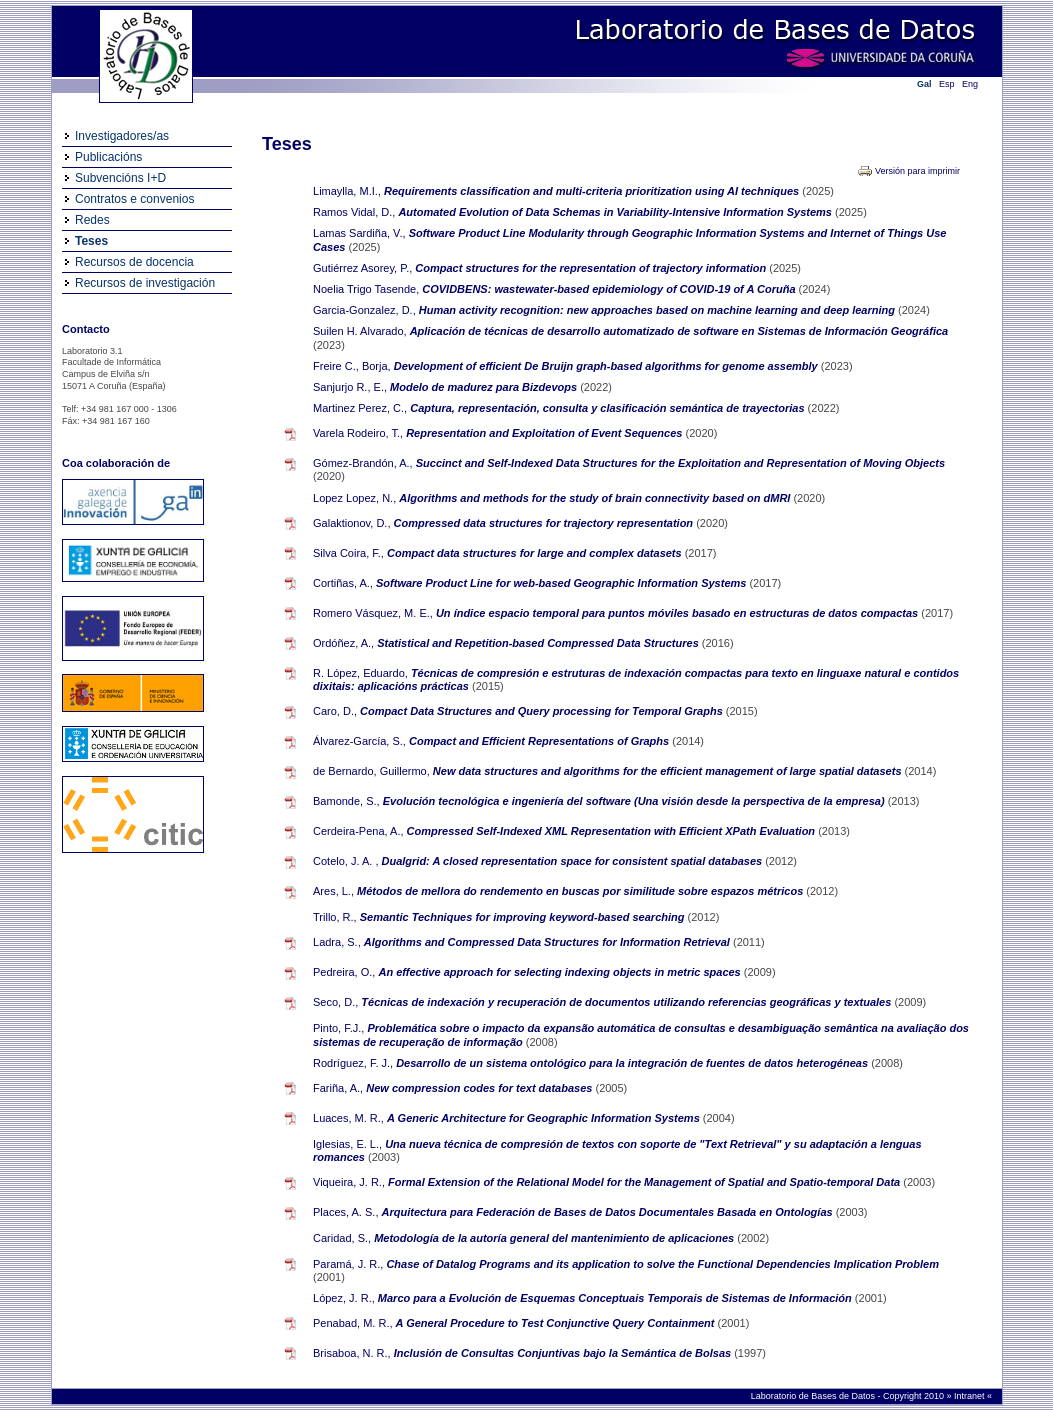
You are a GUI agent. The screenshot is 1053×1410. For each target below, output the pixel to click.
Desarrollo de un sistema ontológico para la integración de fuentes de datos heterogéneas (633, 1063)
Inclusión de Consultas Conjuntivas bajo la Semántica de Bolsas (564, 1353)
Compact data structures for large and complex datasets (536, 553)
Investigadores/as (122, 136)
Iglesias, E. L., (347, 1144)
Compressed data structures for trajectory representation (545, 523)
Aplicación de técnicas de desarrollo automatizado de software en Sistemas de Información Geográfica (679, 331)
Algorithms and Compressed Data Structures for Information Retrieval (548, 942)
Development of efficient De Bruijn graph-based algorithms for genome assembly (607, 366)
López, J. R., (344, 1298)
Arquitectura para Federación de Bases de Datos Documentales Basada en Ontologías (609, 1212)
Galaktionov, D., (351, 523)
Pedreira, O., (344, 972)
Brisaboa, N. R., (352, 1353)
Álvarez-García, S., (359, 741)
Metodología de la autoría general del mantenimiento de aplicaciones (555, 1238)
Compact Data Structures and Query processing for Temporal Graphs (543, 711)
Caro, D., (335, 711)
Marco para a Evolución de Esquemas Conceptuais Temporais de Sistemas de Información (616, 1298)
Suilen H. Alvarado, (360, 331)
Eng (970, 84)
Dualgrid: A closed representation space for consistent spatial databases (574, 861)
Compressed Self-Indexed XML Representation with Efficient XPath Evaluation (613, 831)
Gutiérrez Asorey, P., (362, 268)
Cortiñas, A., (343, 583)
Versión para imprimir (917, 171)
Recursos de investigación (145, 283)
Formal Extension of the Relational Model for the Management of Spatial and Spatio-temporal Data (645, 1182)
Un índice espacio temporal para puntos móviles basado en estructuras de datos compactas (678, 613)
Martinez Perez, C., (360, 408)
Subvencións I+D (120, 178)
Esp (947, 84)
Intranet (970, 1396)
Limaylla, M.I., (347, 191)
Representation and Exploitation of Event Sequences (545, 433)
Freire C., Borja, (352, 366)
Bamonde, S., (346, 801)
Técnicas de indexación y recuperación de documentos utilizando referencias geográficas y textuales (627, 1002)
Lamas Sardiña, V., (359, 233)
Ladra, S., (337, 942)
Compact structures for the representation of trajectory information (592, 268)
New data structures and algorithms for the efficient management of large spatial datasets (669, 771)
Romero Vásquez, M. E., (373, 613)
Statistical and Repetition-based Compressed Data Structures (539, 643)
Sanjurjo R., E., (350, 387)
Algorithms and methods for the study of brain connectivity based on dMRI (596, 498)
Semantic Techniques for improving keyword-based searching (524, 917)
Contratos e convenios (134, 199)
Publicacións (108, 157)
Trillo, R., (335, 917)
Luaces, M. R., (348, 1118)
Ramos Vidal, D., (354, 212)
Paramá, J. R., (348, 1264)
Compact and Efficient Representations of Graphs (540, 741)
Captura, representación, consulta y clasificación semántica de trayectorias (608, 408)
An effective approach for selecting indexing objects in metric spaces (560, 972)
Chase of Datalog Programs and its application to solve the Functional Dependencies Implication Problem (662, 1264)
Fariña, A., (338, 1088)
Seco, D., (335, 1002)
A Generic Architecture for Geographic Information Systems (545, 1118)
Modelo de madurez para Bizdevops (485, 387)
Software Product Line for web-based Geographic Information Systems (562, 583)
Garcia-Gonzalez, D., (364, 310)
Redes (92, 220)
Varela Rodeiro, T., (358, 433)
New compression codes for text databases (480, 1088)
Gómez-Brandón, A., (363, 463)
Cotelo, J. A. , (345, 861)
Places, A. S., (345, 1212)
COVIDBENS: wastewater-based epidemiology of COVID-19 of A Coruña (610, 289)
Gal (924, 84)
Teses (91, 241)
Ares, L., (333, 891)
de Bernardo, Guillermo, (371, 771)
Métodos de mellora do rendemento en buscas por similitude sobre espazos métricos (581, 891)
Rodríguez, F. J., (353, 1063)
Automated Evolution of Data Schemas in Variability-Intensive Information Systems (616, 212)
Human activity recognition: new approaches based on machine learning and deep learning (658, 310)
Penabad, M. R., (353, 1323)
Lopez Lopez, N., (354, 498)
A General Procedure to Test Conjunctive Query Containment (557, 1323)
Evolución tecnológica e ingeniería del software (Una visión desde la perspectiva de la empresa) (635, 801)
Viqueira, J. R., (349, 1182)
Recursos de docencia (134, 262)
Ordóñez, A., (343, 643)
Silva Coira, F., (348, 553)
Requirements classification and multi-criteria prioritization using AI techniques (593, 191)
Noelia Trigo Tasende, (366, 289)
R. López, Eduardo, (360, 673)
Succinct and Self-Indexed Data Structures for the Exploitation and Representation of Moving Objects (680, 463)
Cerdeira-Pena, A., (358, 831)
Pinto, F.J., (338, 1028)
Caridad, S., (342, 1238)
